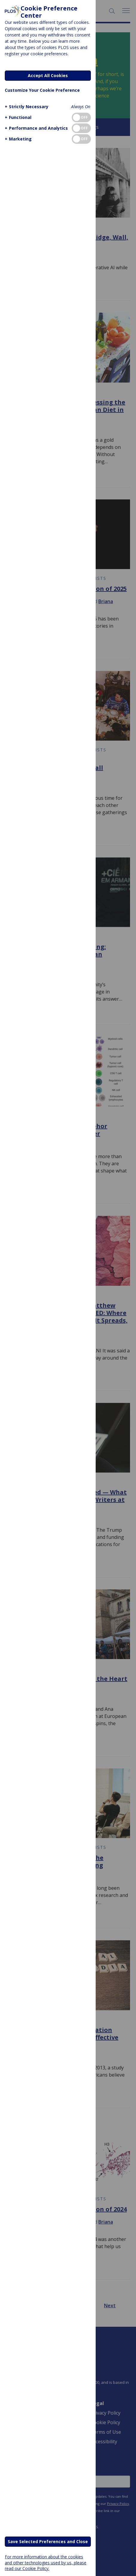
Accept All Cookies (48, 75)
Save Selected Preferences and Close (48, 2541)
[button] (26, 106)
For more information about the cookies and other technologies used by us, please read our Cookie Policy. (45, 2562)
